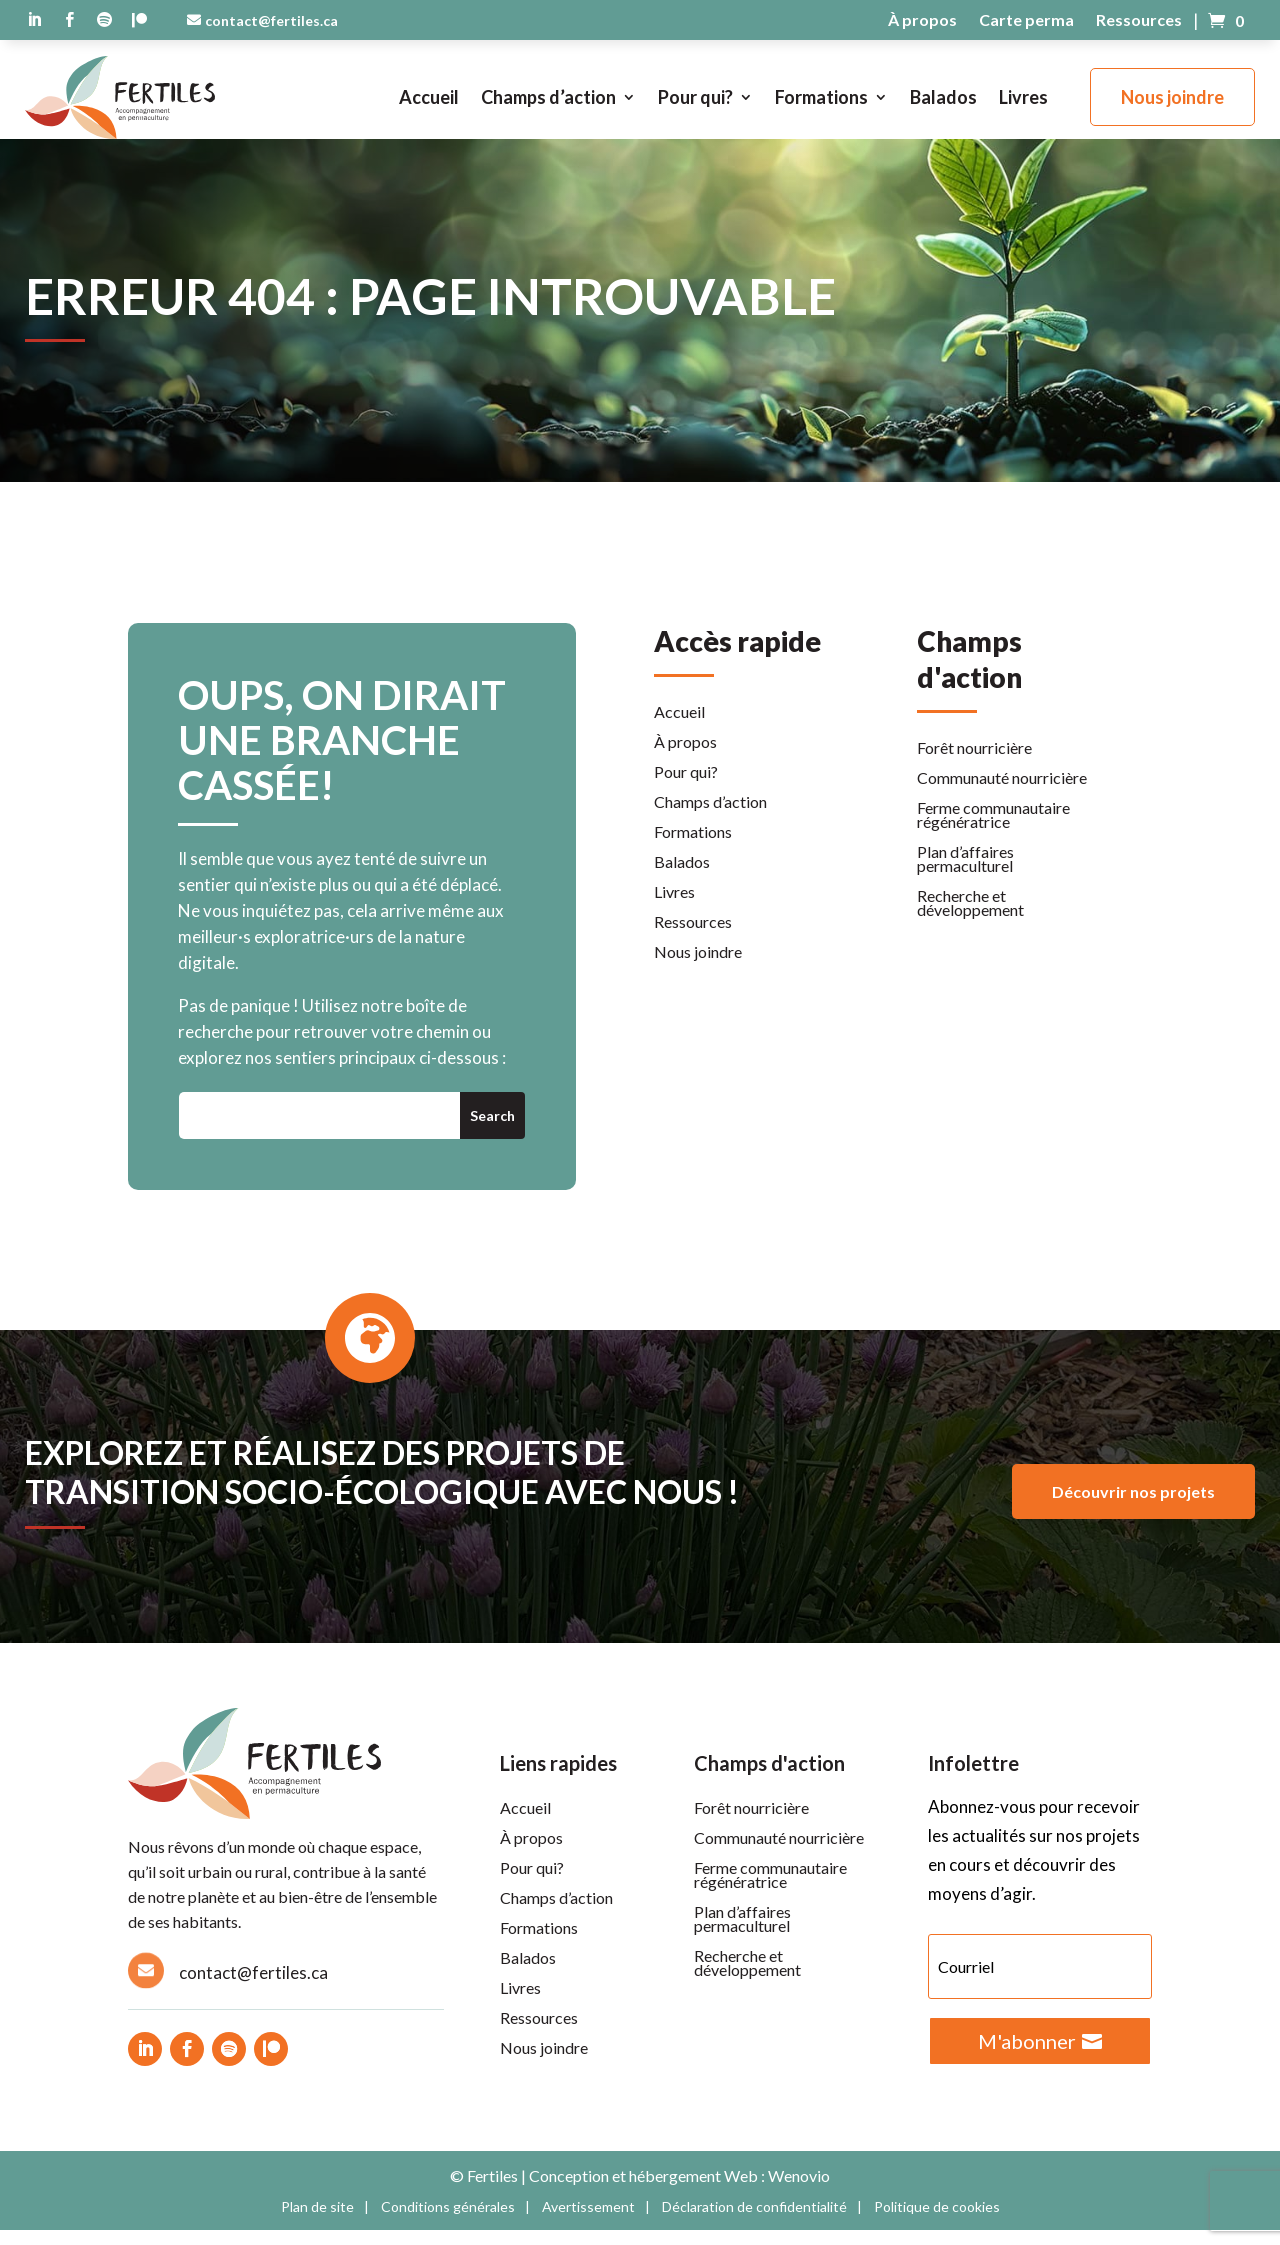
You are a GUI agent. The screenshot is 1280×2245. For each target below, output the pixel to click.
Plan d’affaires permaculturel (965, 875)
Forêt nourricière (974, 764)
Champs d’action (548, 97)
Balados (943, 97)
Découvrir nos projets (1133, 1506)
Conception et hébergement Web (643, 2190)
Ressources (1139, 21)
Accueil (429, 97)
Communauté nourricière (1002, 794)
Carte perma (1026, 21)
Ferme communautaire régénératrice (993, 831)
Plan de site (317, 2222)
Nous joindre (1172, 97)
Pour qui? (695, 97)
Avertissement (588, 2222)
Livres (1023, 97)
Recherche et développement (970, 919)
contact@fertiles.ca (271, 20)
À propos (922, 21)
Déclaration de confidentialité (754, 2222)
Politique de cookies (937, 2222)
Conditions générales (448, 2222)
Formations (821, 97)
